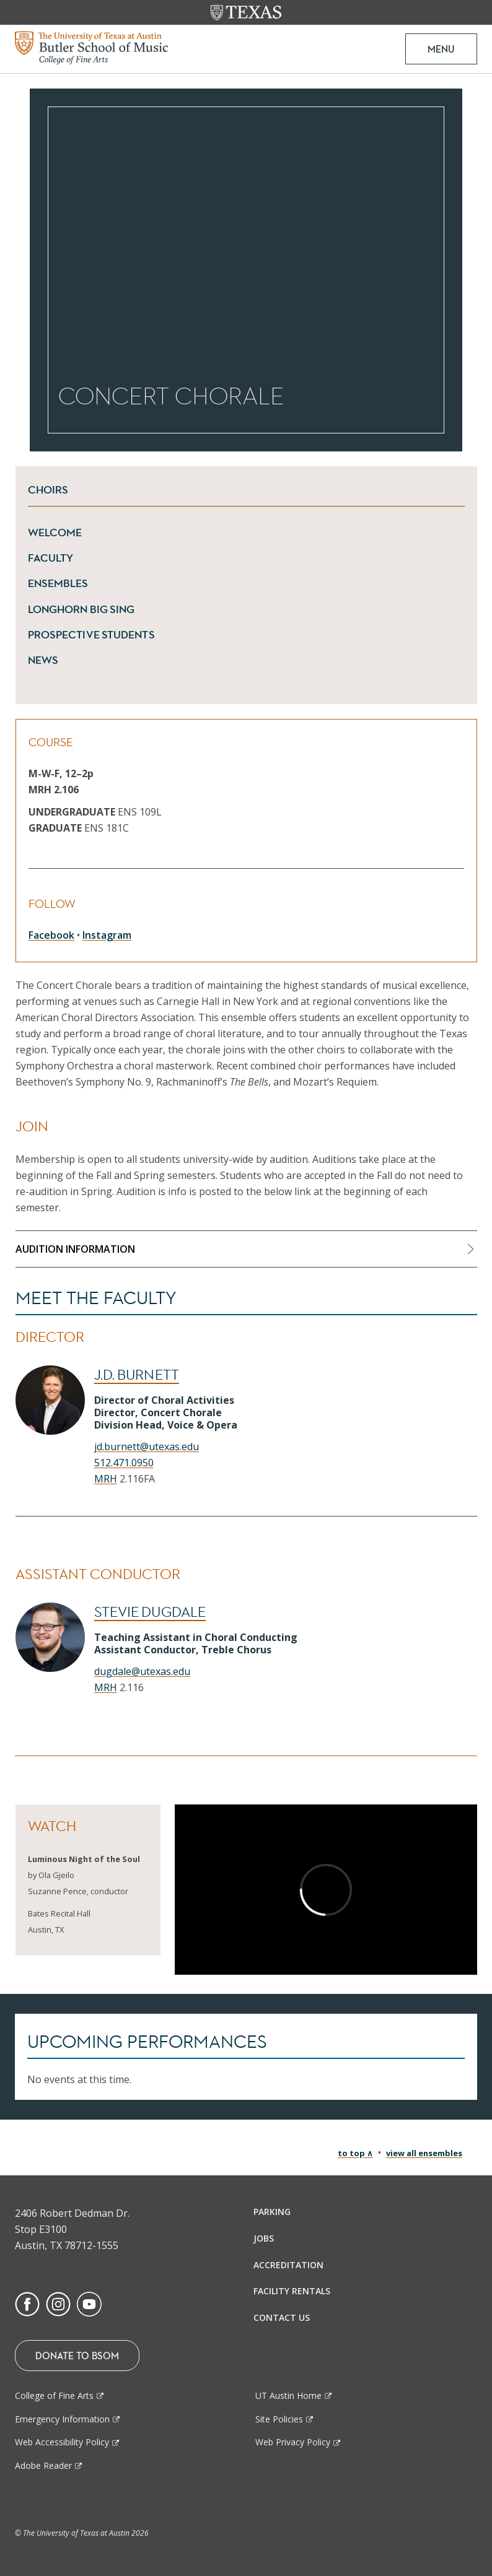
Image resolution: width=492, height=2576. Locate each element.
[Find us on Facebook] (27, 2303)
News (43, 660)
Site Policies (279, 2419)
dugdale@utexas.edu (142, 1671)
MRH (105, 1479)
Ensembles (58, 583)
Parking (272, 2211)
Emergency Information (62, 2419)
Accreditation (288, 2265)
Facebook (51, 935)
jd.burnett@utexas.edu (146, 1446)
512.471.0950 (124, 1462)
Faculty (51, 558)
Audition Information (75, 1249)
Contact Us (281, 2317)
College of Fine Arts (54, 2395)
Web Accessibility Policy (62, 2442)
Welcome (55, 532)
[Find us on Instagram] (58, 2303)
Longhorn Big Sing (81, 609)
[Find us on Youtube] (89, 2303)
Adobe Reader (43, 2465)
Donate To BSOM (77, 2355)
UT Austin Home (288, 2395)
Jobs (263, 2238)
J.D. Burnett (136, 1375)
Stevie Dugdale (150, 1612)
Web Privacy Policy (292, 2442)
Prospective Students (91, 635)
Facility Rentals (291, 2291)
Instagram (106, 935)
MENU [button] (441, 49)
